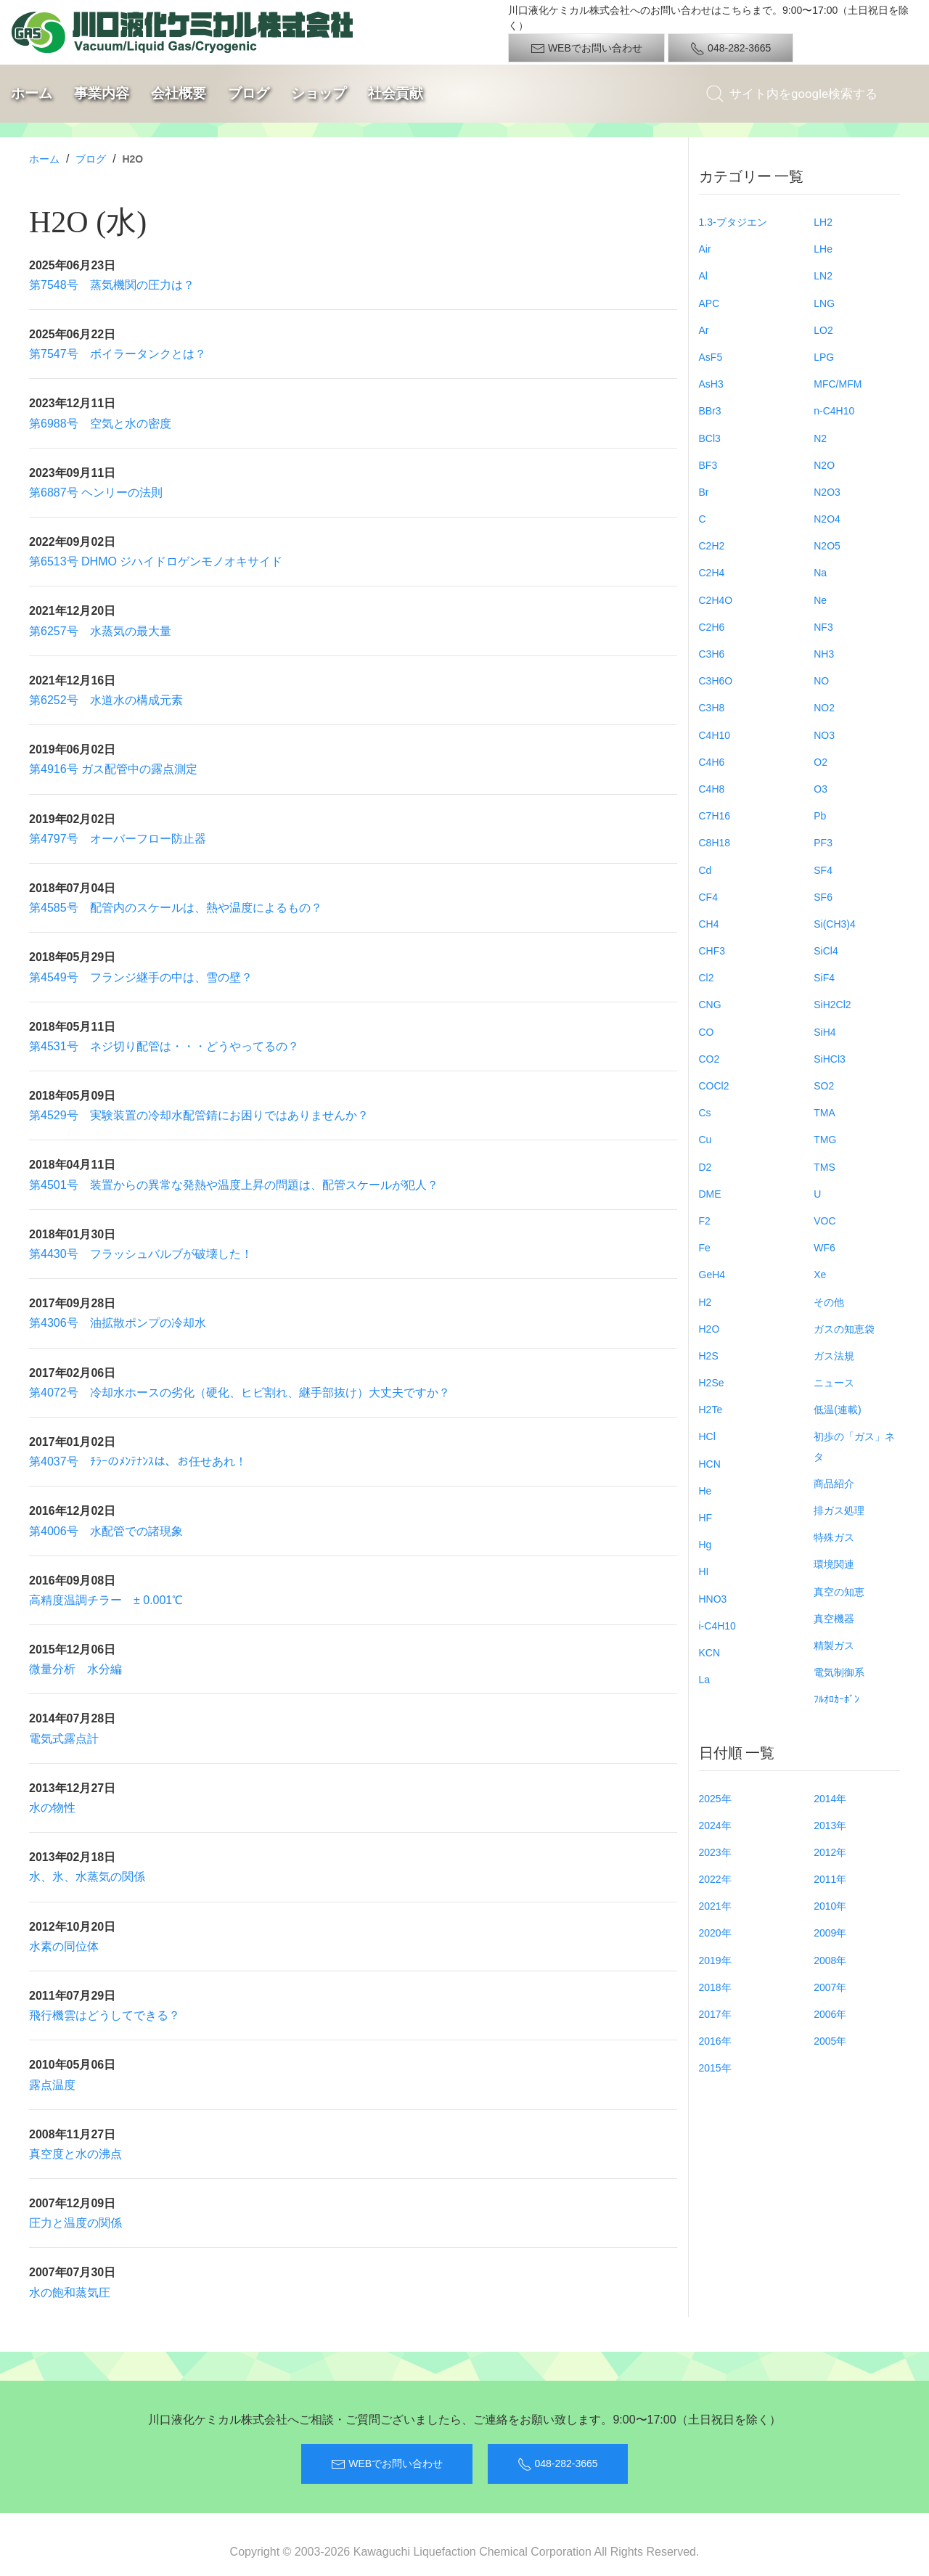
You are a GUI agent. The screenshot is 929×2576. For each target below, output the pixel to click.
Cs (705, 1113)
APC (709, 303)
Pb (820, 816)
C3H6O (716, 681)
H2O (709, 1329)
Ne (820, 600)
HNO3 (713, 1599)
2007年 (830, 1987)
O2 (820, 762)
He (705, 1491)
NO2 (824, 707)
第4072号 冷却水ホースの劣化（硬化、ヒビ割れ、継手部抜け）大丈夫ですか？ (239, 1392)
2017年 (715, 2014)
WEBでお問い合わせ (586, 48)
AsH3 (711, 384)
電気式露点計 (64, 1739)
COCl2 (714, 1086)
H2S (709, 1356)
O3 (820, 789)
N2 (820, 438)
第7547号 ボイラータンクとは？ (117, 354)
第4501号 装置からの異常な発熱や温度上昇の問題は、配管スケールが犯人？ (233, 1185)
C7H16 (715, 816)
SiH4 (824, 1032)
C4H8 (712, 789)
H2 (705, 1302)
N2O (824, 465)
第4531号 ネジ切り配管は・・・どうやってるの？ (164, 1046)
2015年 (715, 2068)
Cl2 (706, 978)
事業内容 (101, 93)
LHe (823, 249)
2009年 (830, 1933)
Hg (705, 1544)
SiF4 (824, 978)
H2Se (711, 1383)
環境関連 (834, 1564)
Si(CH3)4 (835, 924)
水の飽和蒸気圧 (69, 2292)
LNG (824, 303)
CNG (710, 1004)
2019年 (715, 1960)
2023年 (715, 1852)
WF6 (824, 1248)
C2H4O (716, 600)
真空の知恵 (839, 1592)
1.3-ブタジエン (733, 222)
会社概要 (178, 93)
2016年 (715, 2041)
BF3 (708, 465)
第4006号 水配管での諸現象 (106, 1531)
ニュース (834, 1383)
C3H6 (712, 654)
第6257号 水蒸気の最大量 (100, 631)
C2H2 (712, 546)
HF (706, 1518)
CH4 (709, 924)
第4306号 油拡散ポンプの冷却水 (117, 1323)
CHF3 (712, 951)
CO (706, 1032)
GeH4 (712, 1274)
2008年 (830, 1960)
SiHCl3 (830, 1059)
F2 (705, 1221)
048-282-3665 (730, 48)
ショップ (318, 93)
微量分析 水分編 (75, 1669)
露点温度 (52, 2085)
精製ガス (834, 1645)
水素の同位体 (64, 1946)
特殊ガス (834, 1537)
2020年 (715, 1933)
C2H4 (712, 572)
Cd (705, 870)
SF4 (823, 870)
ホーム (31, 93)
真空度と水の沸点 (75, 2154)
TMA (824, 1113)
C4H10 (715, 735)
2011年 (830, 1879)
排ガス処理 (839, 1510)
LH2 (823, 222)
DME (710, 1194)
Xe (820, 1274)
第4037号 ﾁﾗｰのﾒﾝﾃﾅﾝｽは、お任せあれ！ (138, 1461)
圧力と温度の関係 (75, 2223)
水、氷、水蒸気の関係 (87, 1876)
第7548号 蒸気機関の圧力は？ (112, 285)
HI (704, 1571)
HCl (707, 1436)
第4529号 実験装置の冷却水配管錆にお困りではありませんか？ (199, 1115)
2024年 (715, 1825)
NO (821, 681)
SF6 (823, 897)
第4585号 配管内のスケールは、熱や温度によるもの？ (175, 907)
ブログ (248, 93)
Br (704, 492)
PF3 (823, 843)
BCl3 (710, 438)
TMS (824, 1167)
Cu (705, 1139)
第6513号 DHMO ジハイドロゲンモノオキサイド (155, 561)
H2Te (711, 1409)
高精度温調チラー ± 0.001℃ (106, 1600)
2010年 (830, 1906)
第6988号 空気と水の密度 (100, 423)
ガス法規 (834, 1356)
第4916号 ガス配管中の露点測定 (113, 769)
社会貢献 (395, 93)
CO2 (709, 1059)
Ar (704, 330)
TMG (825, 1139)
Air (705, 249)
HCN (710, 1464)
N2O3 (827, 492)
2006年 (830, 2014)
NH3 (824, 654)
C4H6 (712, 762)
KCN (710, 1653)
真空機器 (834, 1618)
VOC (824, 1221)
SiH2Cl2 (832, 1004)
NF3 (823, 627)
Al (703, 276)
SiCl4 (826, 951)
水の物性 (52, 1808)
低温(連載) (837, 1409)
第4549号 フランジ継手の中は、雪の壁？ (141, 977)
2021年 (715, 1906)
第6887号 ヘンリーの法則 (96, 492)
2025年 (715, 1798)
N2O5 (827, 546)
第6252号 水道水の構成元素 (106, 700)
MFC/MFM (838, 384)
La (705, 1679)
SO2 (824, 1086)
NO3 (824, 735)
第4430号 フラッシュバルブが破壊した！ (141, 1254)
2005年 (830, 2041)
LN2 (823, 276)
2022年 (715, 1879)
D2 (705, 1167)
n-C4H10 (834, 411)
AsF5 (711, 357)
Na (820, 572)
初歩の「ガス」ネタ (854, 1446)
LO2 (823, 330)
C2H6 (712, 627)
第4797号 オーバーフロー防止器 (117, 839)
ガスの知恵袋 (844, 1329)
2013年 (830, 1825)
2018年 (715, 1987)
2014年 (830, 1798)
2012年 (830, 1852)
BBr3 (710, 411)
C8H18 (715, 843)
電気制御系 (839, 1672)
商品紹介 (834, 1483)
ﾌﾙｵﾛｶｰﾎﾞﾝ (836, 1699)
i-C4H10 (717, 1626)
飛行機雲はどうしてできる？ (104, 2015)
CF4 (708, 897)
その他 (829, 1302)
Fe (705, 1248)
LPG (824, 357)
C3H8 (712, 707)
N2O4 (827, 519)
